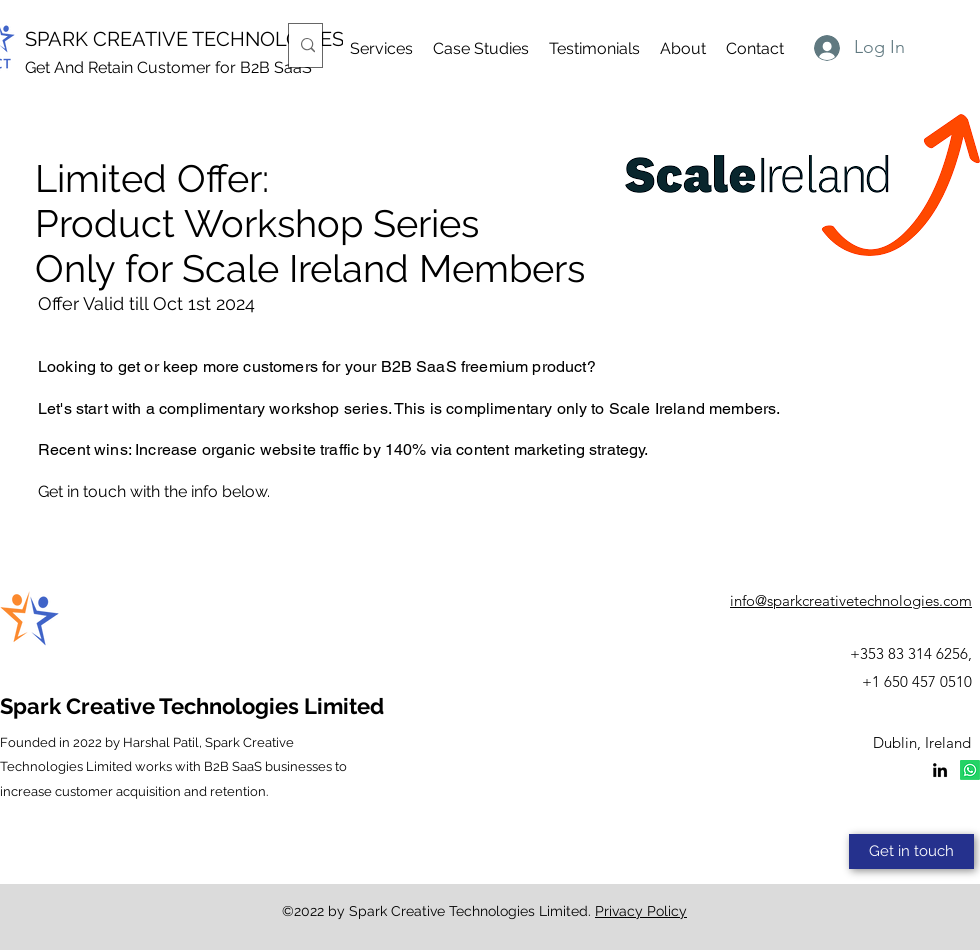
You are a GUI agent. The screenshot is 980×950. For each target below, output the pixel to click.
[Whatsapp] (970, 770)
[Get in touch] (911, 851)
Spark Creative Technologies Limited (192, 706)
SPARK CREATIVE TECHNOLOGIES (184, 39)
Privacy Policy (641, 911)
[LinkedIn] (940, 770)
